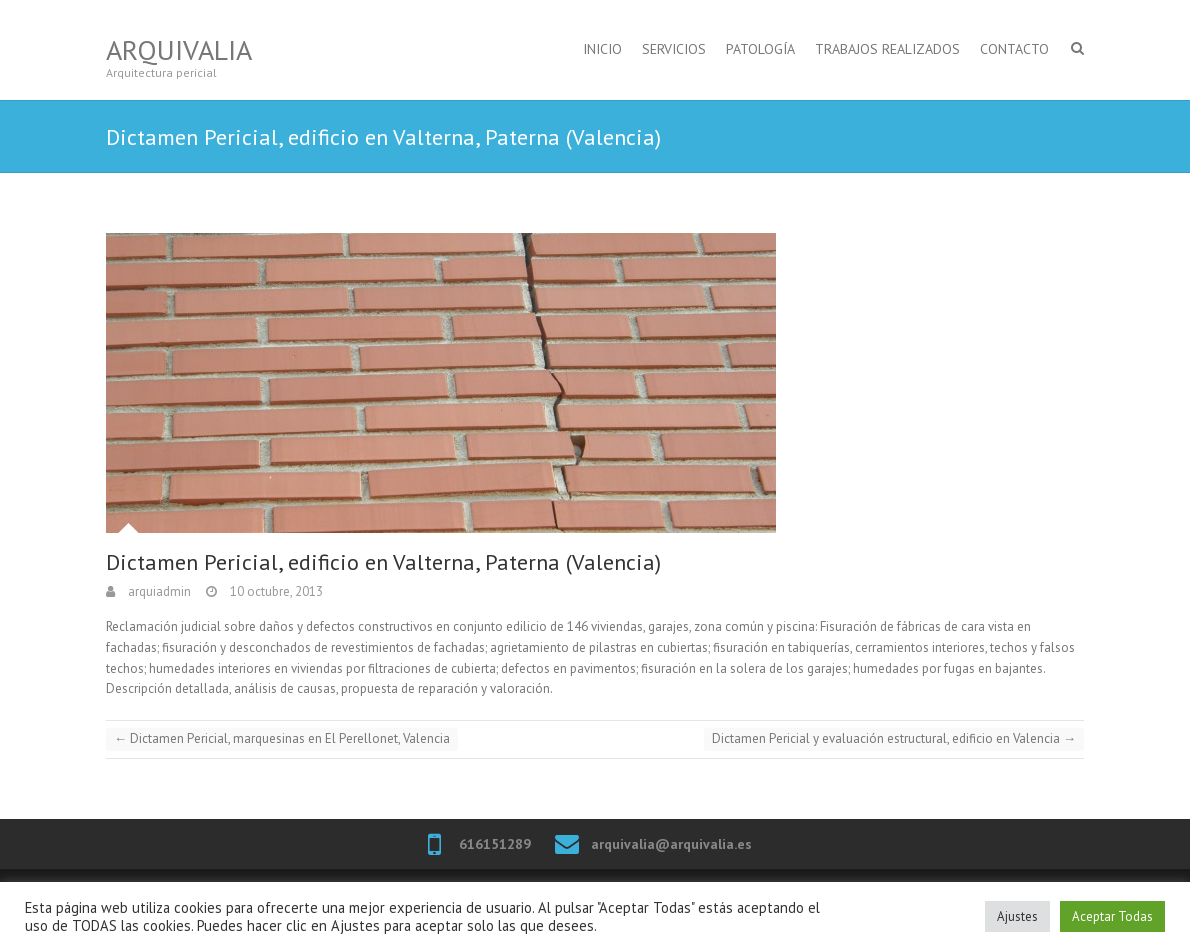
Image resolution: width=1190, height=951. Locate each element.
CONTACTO (1014, 49)
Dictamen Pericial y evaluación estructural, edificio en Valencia (894, 738)
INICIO (602, 49)
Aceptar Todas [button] (1112, 916)
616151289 (495, 844)
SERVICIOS (674, 49)
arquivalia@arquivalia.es (671, 844)
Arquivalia (179, 49)
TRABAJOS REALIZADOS (887, 49)
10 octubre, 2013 (275, 591)
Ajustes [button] (1017, 916)
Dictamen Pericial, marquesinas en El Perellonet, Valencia (282, 738)
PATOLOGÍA (760, 49)
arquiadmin (158, 591)
